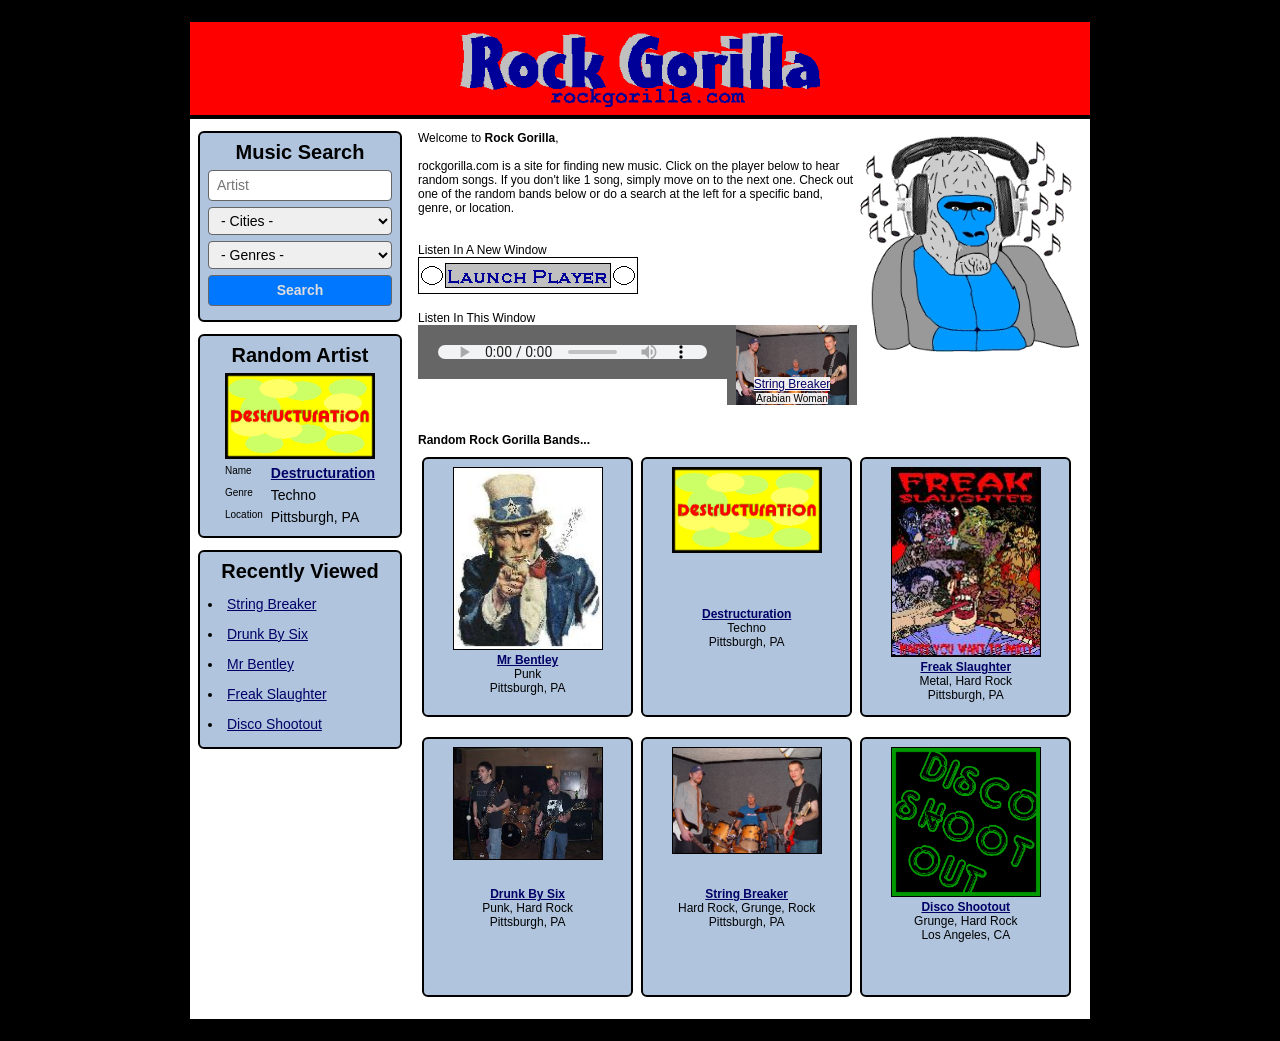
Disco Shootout (274, 724)
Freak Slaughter (277, 694)
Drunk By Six (267, 634)
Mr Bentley (260, 664)
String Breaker (792, 384)
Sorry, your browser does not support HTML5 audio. (572, 352)
